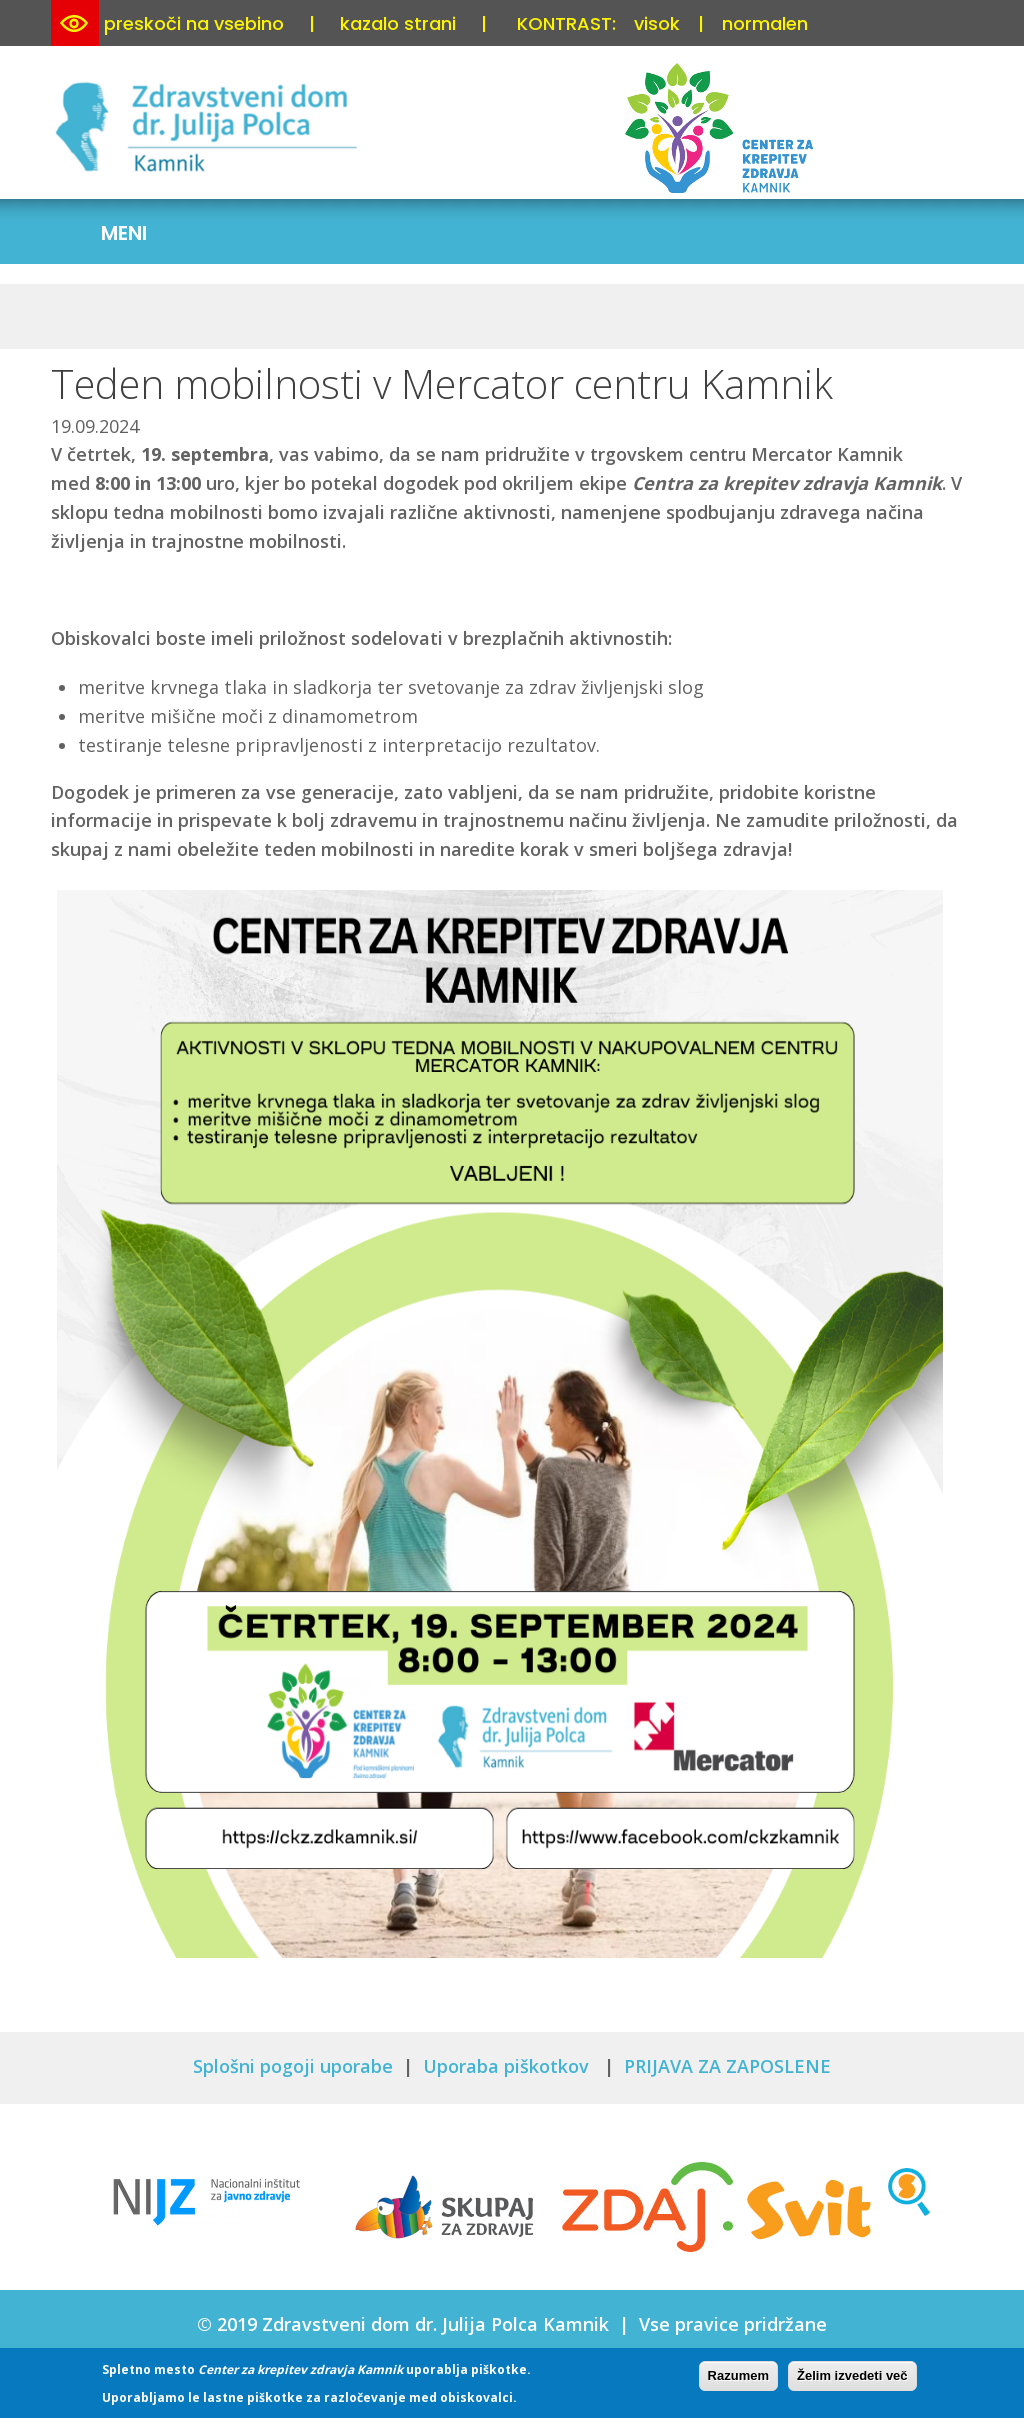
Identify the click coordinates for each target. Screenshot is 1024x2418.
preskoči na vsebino (194, 23)
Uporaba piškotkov (508, 2066)
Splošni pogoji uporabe (293, 2066)
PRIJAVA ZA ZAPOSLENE (727, 2066)
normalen (765, 23)
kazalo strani (398, 23)
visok (657, 23)
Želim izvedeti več (852, 2375)
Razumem (738, 2375)
